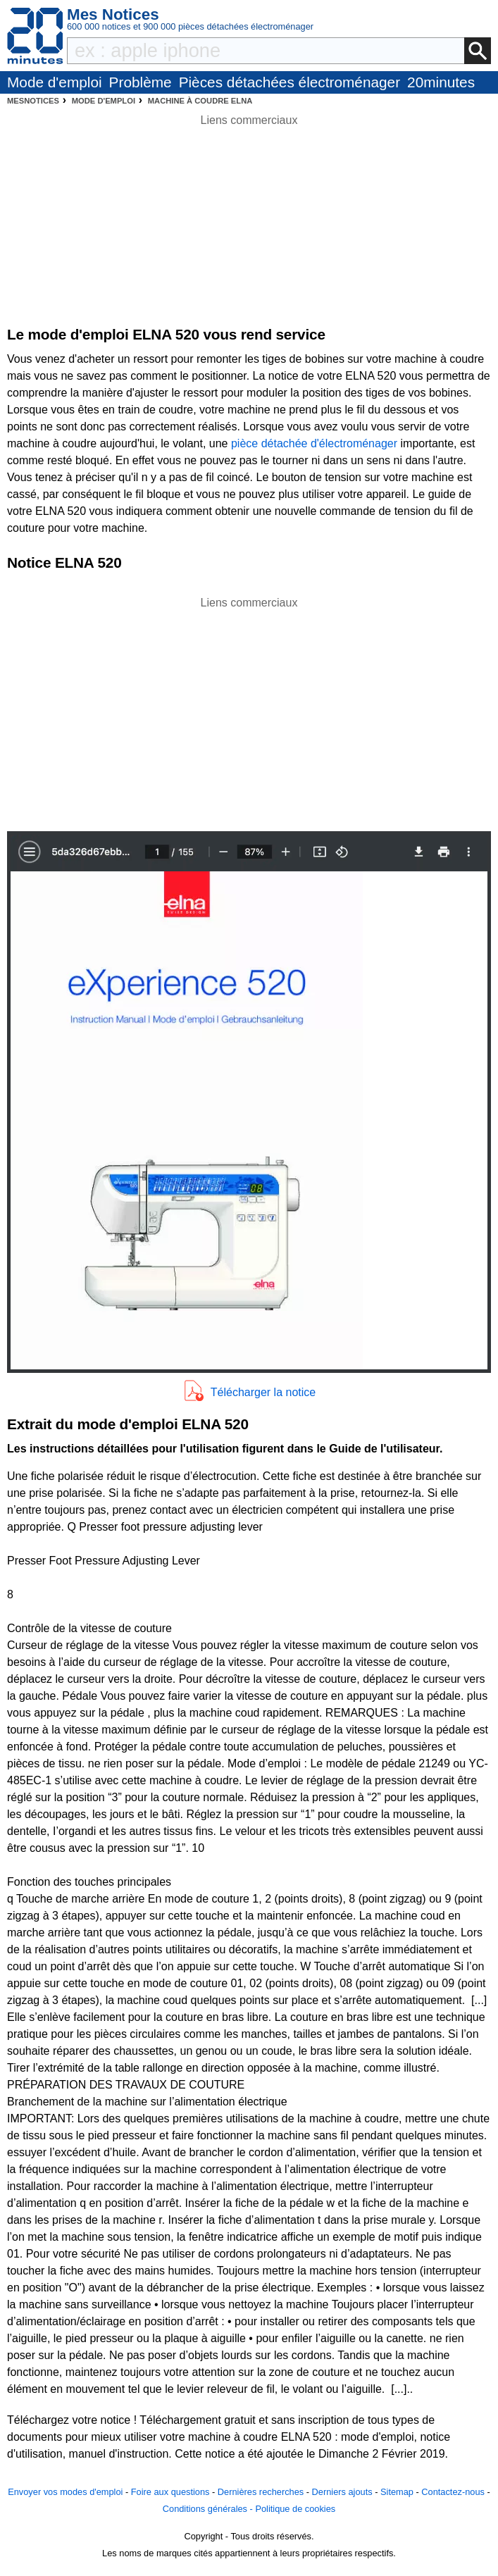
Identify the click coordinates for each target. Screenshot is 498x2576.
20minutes (441, 82)
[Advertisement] (249, 710)
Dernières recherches (261, 2492)
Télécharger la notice (263, 1392)
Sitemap (396, 2492)
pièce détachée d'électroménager (314, 443)
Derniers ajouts (342, 2492)
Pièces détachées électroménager (289, 82)
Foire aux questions (170, 2492)
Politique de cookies (295, 2508)
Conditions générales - (209, 2508)
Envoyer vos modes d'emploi (65, 2492)
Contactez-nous (453, 2492)
